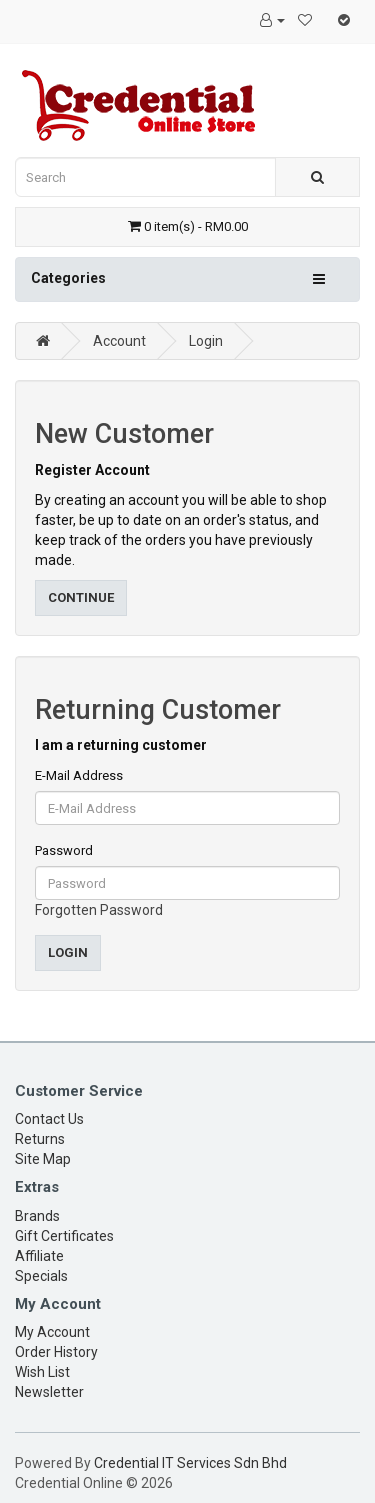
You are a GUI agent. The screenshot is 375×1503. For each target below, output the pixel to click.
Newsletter (49, 1392)
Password (64, 850)
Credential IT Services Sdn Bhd (190, 1463)
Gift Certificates (64, 1236)
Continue (81, 597)
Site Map (43, 1159)
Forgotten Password (99, 910)
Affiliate (39, 1256)
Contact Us (49, 1119)
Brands (37, 1216)
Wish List (42, 1372)
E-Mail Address (79, 775)
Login (206, 341)
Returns (40, 1139)
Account (119, 341)
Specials (41, 1276)
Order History (56, 1352)
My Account (52, 1332)
